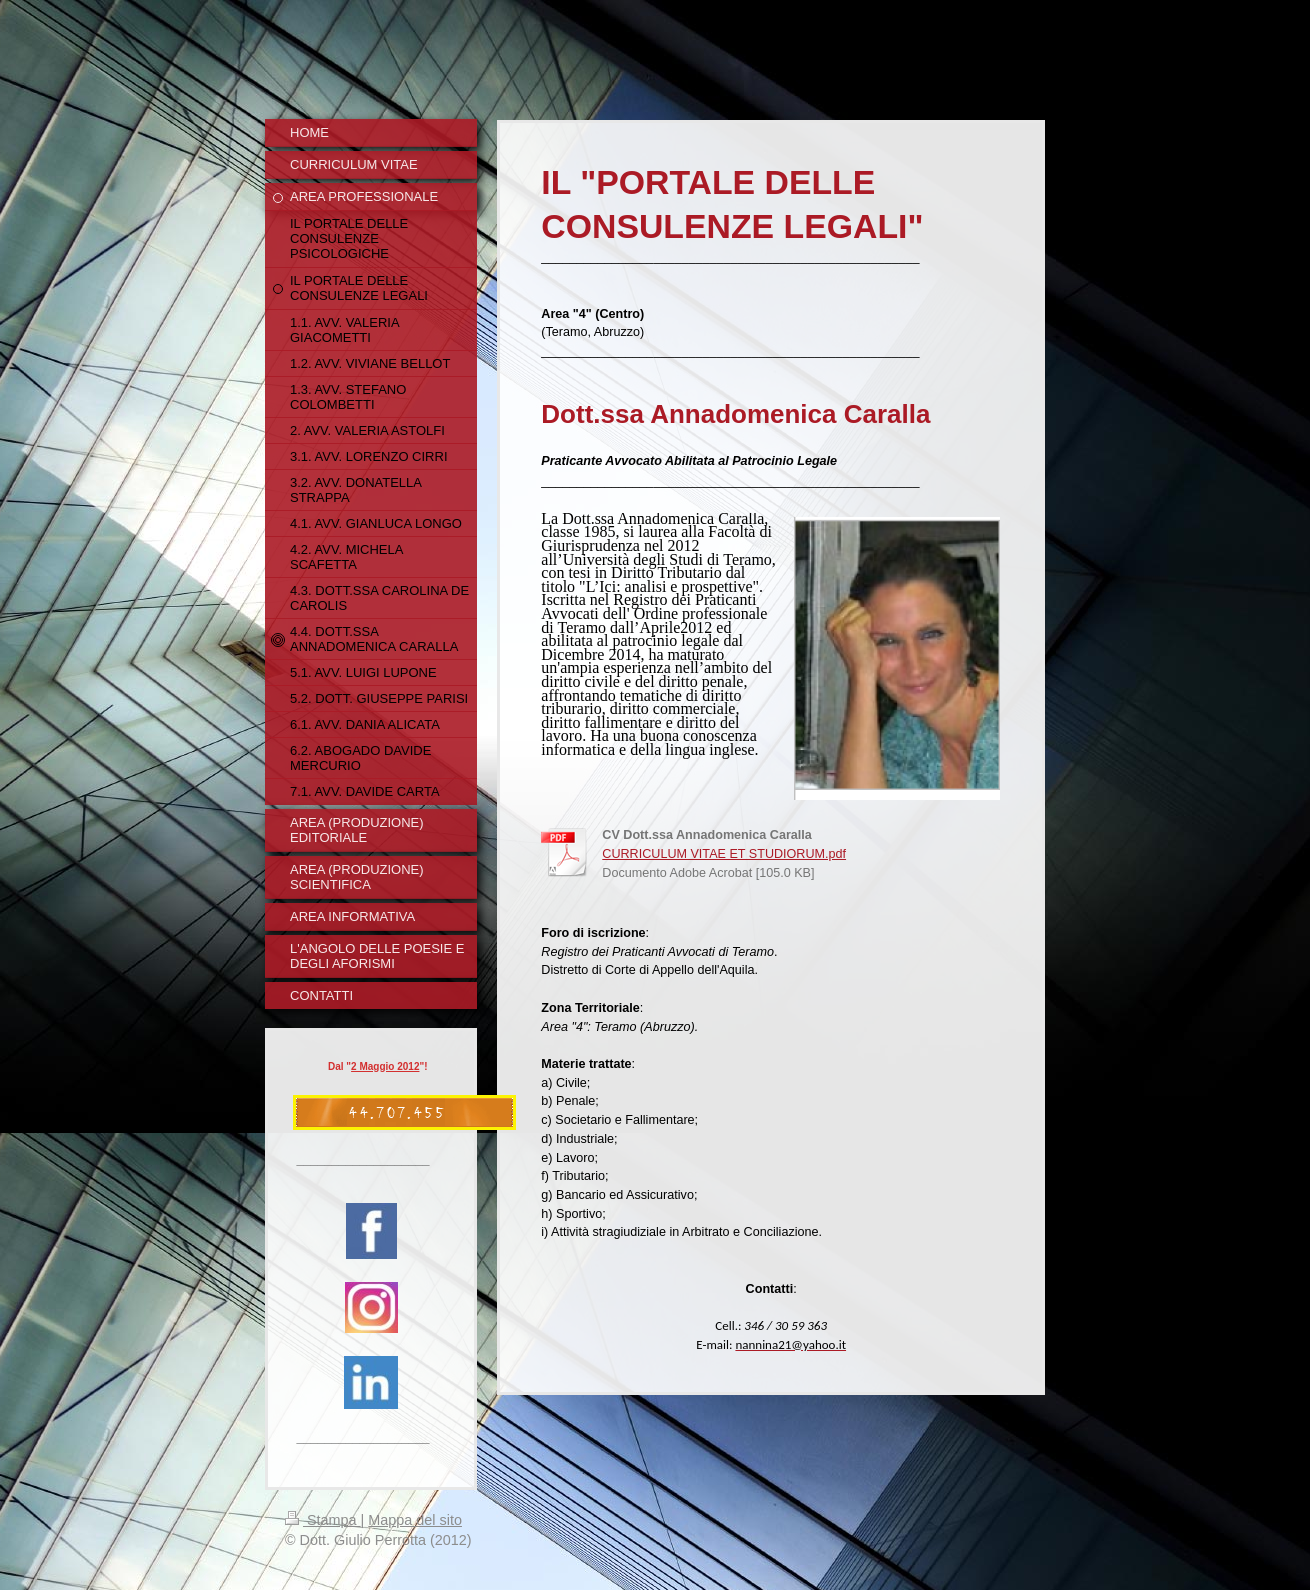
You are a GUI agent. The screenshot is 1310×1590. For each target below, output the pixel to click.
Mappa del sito (415, 1520)
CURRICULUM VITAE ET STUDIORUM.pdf (724, 854)
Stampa (323, 1520)
